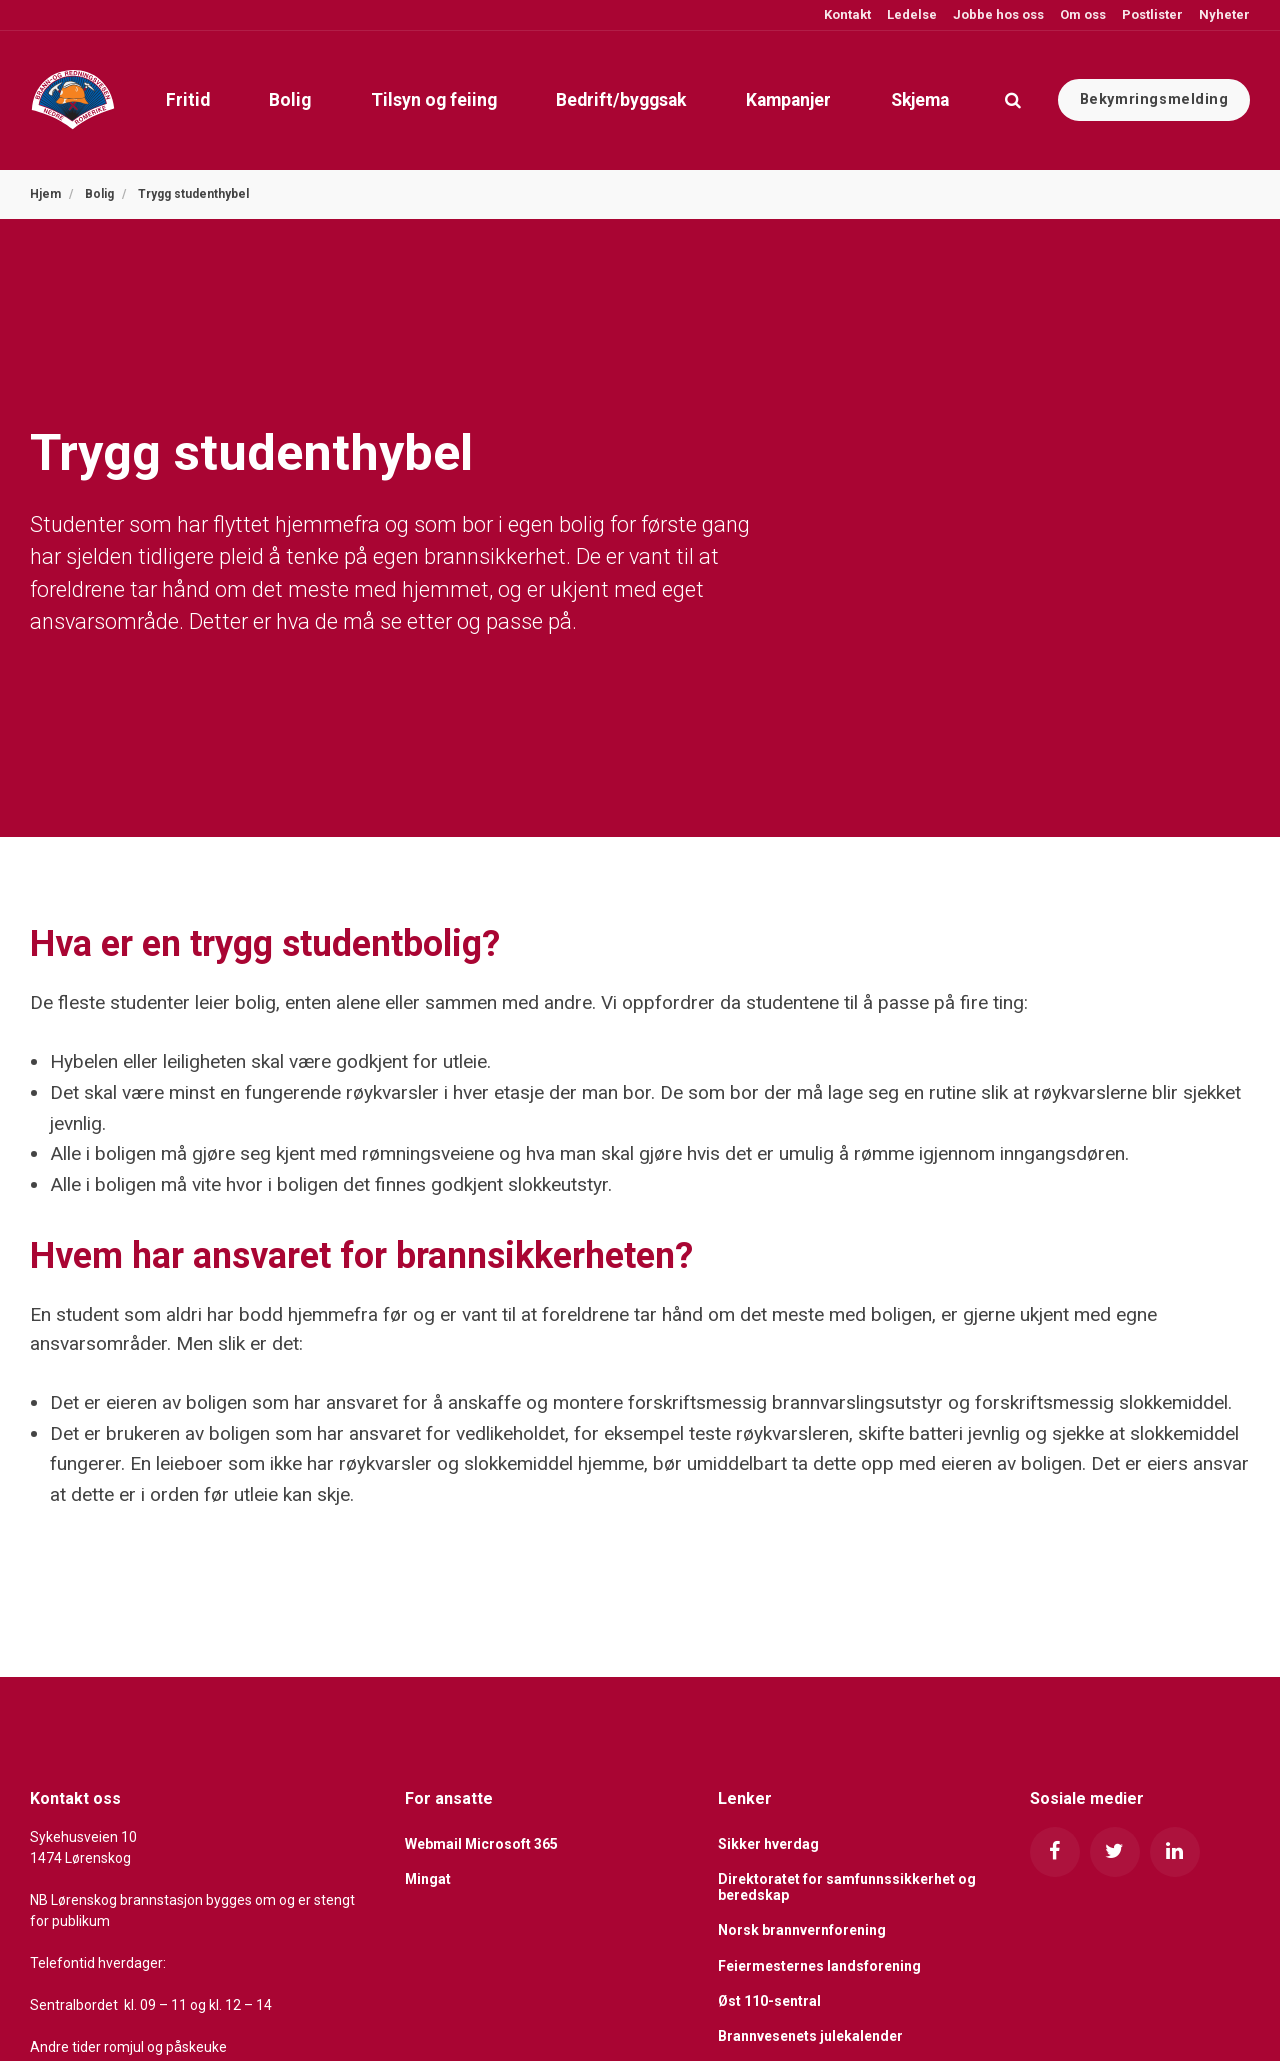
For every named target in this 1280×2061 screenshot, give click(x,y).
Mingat (428, 1880)
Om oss (1081, 14)
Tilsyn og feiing (432, 100)
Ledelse (910, 14)
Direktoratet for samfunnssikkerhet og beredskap (847, 1887)
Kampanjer (787, 100)
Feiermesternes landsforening (819, 1966)
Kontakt (846, 14)
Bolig (288, 100)
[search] (1013, 100)
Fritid (185, 100)
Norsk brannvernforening (802, 1930)
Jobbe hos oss (997, 14)
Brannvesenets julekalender (810, 2036)
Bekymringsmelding (1154, 99)
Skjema (919, 100)
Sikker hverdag (768, 1844)
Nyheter (1223, 14)
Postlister (1151, 14)
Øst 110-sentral (769, 2001)
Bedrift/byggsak (620, 100)
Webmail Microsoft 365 (482, 1844)
